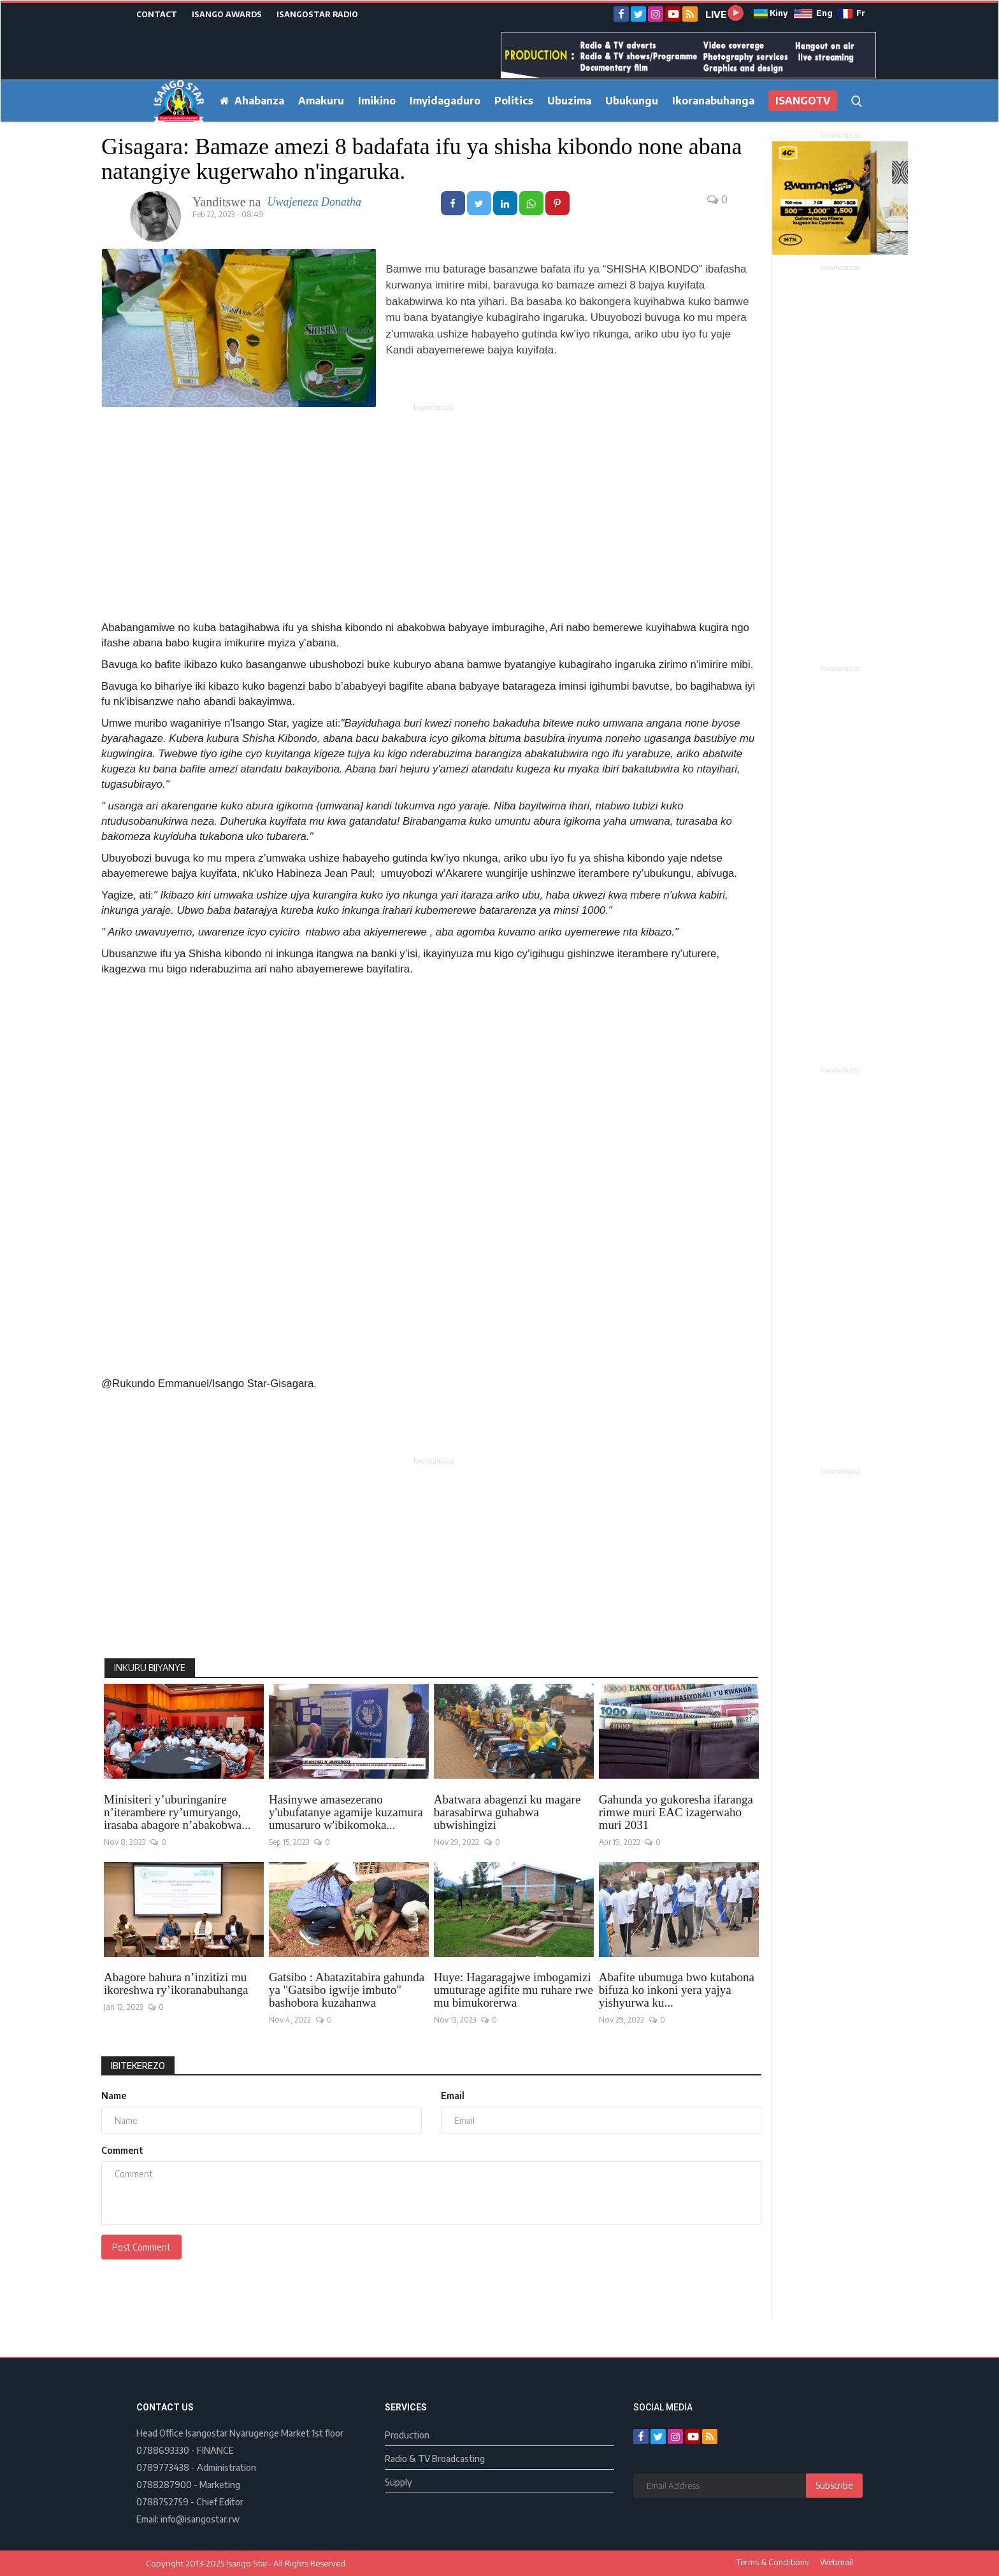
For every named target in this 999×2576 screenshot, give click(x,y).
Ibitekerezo (138, 2065)
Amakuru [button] (321, 100)
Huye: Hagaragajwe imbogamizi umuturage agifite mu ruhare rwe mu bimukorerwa (513, 1990)
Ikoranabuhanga (713, 100)
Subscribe (834, 2485)
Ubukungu (631, 100)
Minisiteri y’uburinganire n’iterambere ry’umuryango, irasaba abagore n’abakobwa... (177, 1812)
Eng (813, 13)
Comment (122, 2150)
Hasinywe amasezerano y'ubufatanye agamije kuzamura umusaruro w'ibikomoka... (346, 1812)
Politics (513, 100)
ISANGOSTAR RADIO (317, 14)
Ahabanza (252, 100)
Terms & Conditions (773, 2562)
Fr (851, 13)
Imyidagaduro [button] (445, 100)
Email (452, 2095)
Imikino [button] (377, 100)
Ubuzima (569, 100)
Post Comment (141, 2247)
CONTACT (156, 14)
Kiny (771, 13)
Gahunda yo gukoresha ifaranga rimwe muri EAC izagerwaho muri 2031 (676, 1812)
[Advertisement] (434, 503)
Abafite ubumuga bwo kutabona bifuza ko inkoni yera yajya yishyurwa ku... (676, 1990)
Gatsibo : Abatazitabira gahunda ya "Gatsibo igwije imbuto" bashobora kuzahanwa (346, 1990)
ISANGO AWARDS (227, 14)
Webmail (836, 2562)
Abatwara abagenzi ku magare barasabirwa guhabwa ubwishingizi (507, 1812)
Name (113, 2095)
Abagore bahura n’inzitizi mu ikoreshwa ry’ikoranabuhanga (176, 1983)
